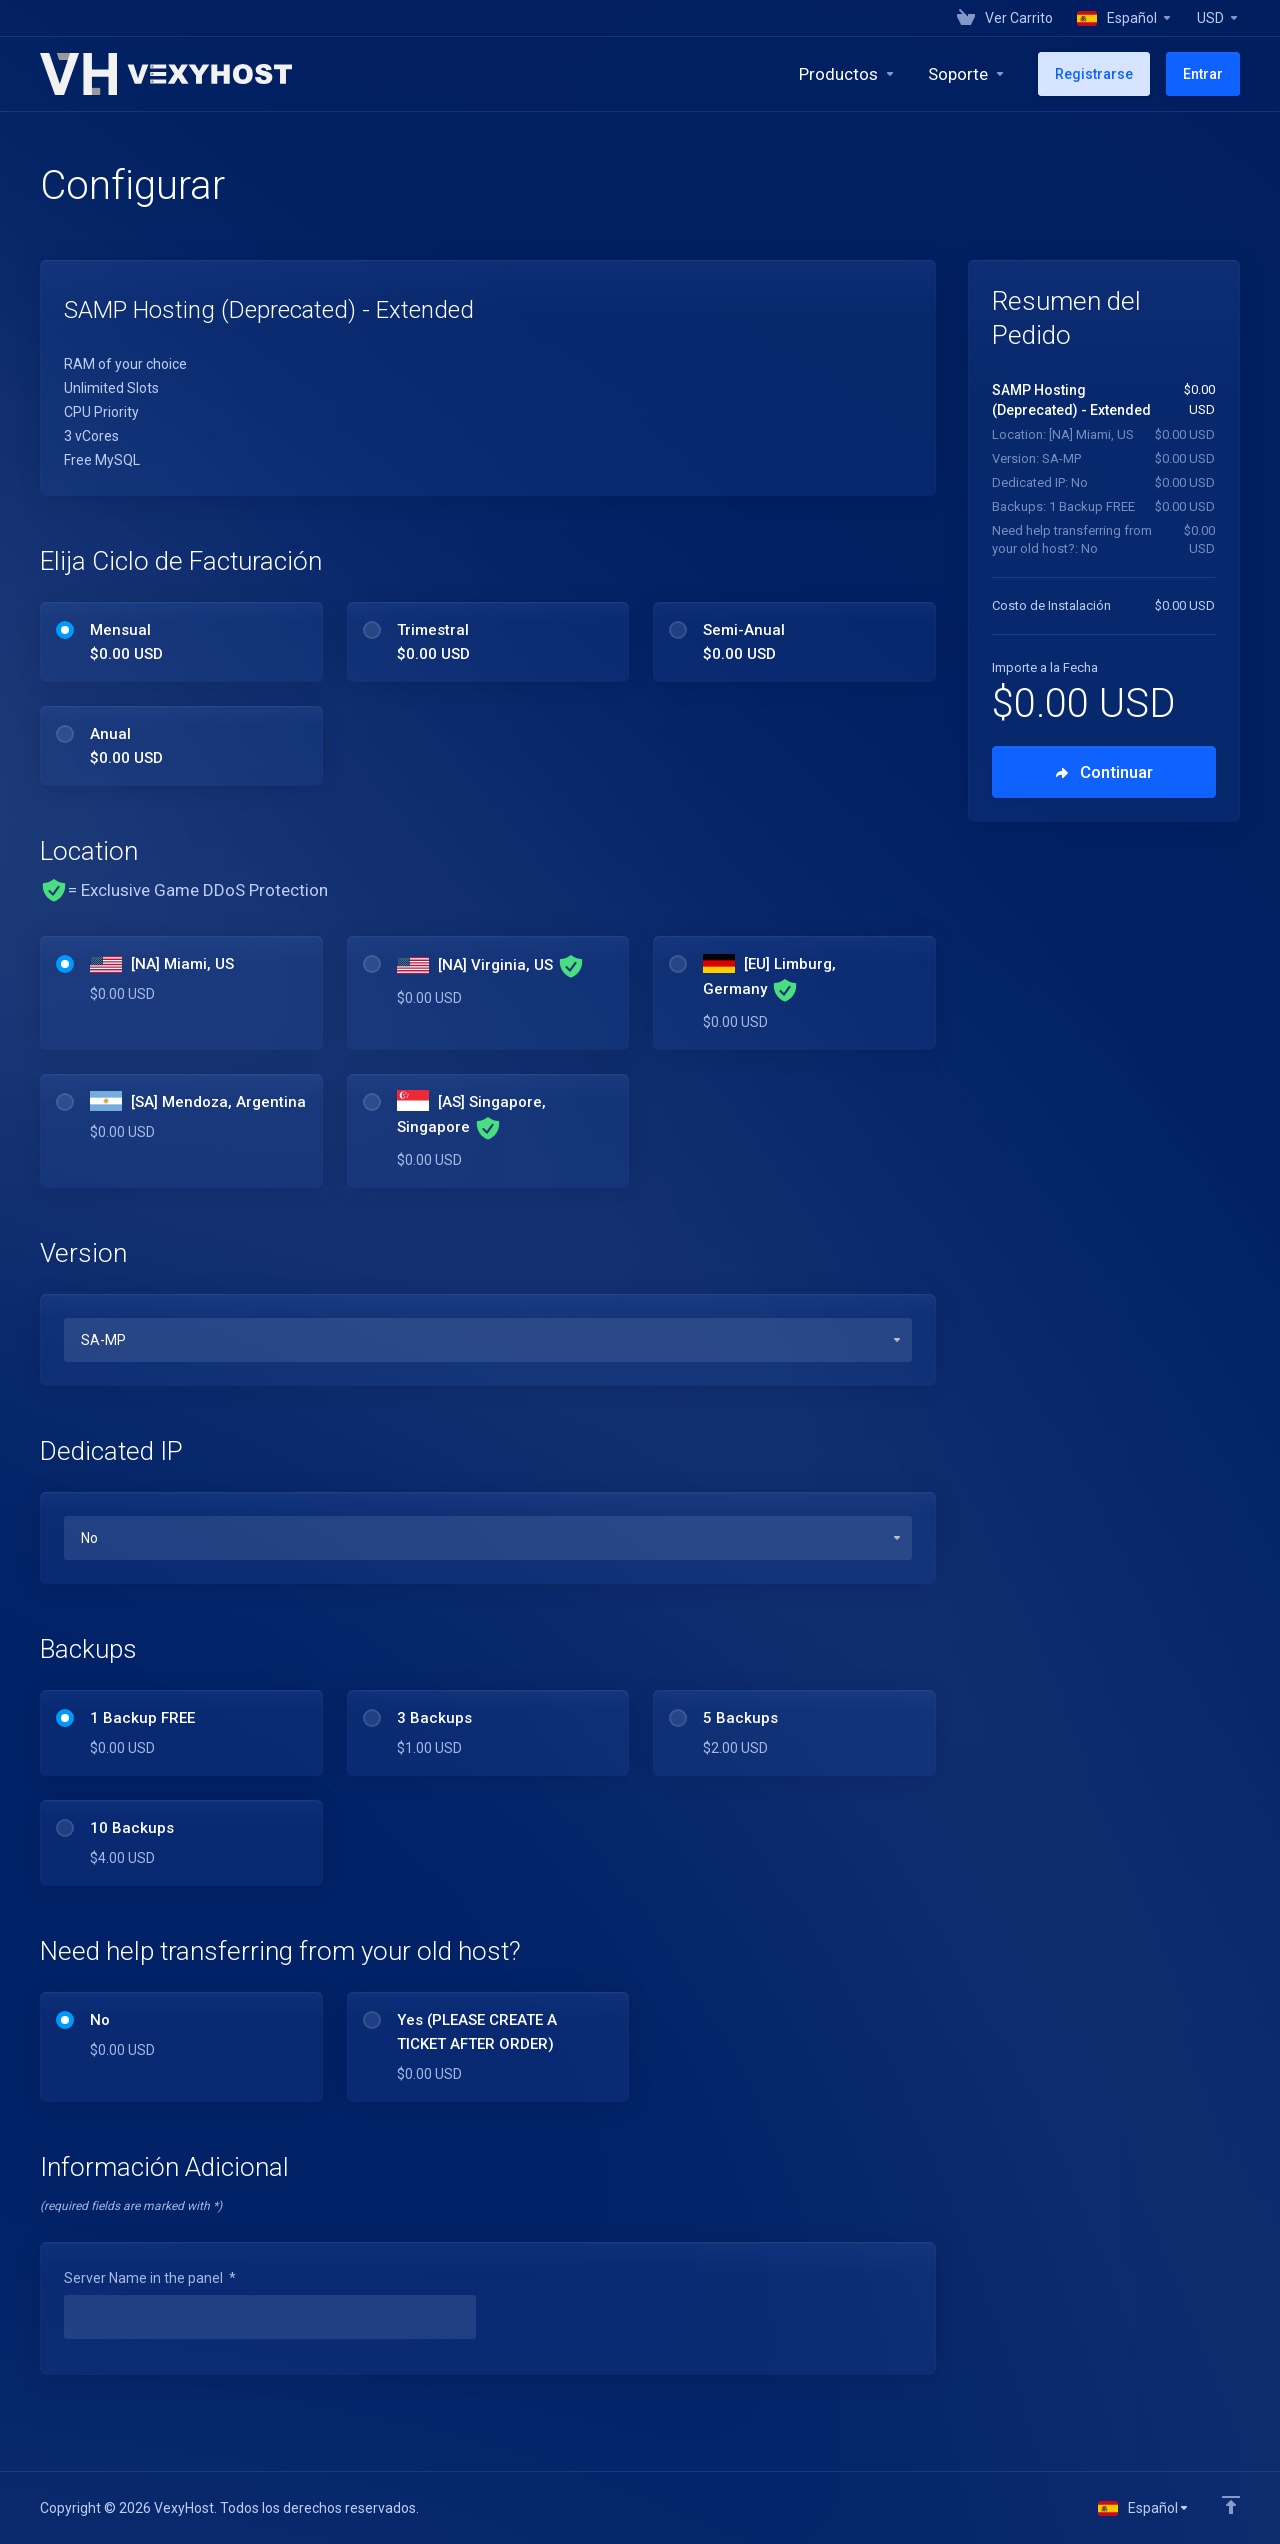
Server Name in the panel (150, 2278)
